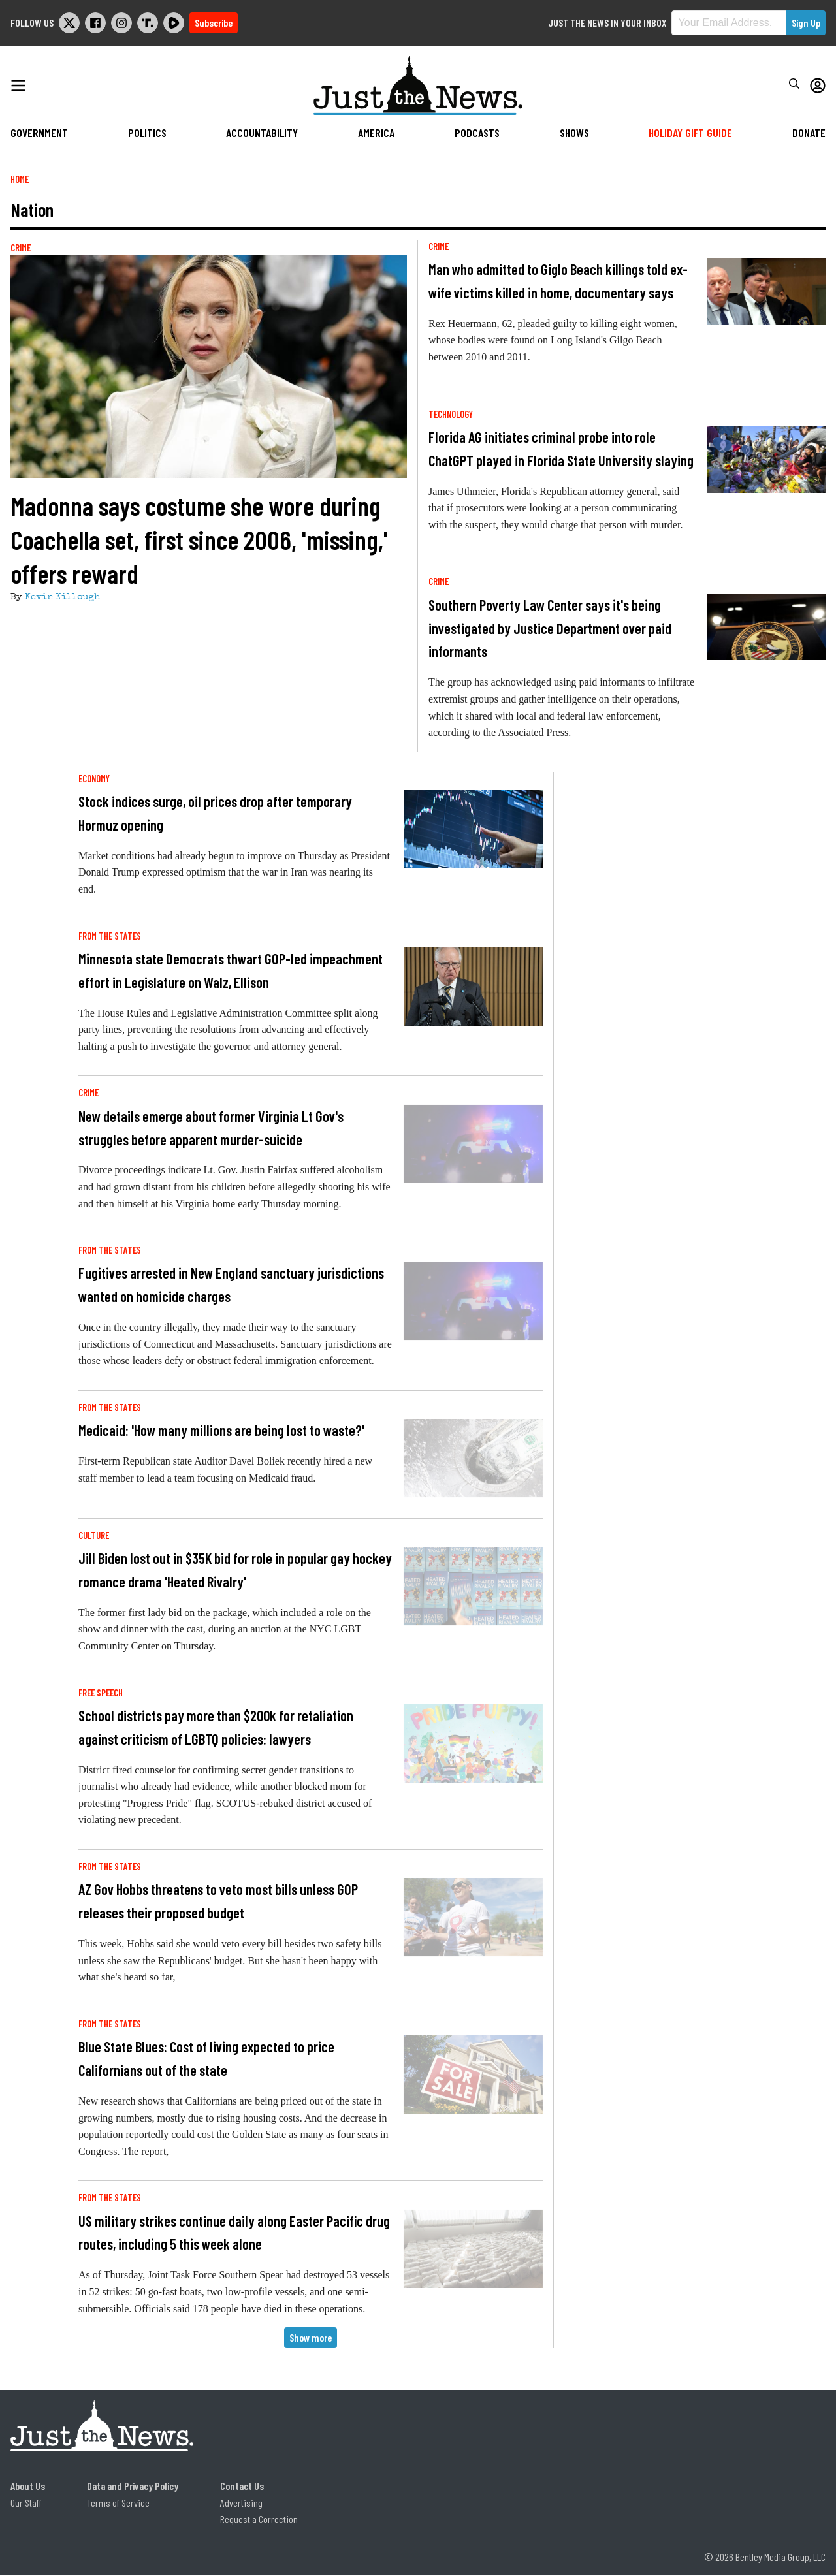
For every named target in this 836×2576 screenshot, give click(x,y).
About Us (27, 2485)
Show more (310, 2337)
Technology (450, 414)
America (376, 132)
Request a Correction (259, 2519)
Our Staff (26, 2502)
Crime (20, 247)
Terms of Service (118, 2502)
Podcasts (477, 132)
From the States (109, 936)
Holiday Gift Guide (690, 132)
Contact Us (242, 2485)
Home (19, 179)
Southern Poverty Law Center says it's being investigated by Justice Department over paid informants (549, 628)
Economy (94, 778)
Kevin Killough (62, 597)
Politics (147, 132)
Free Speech (100, 1692)
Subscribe (214, 22)
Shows (574, 132)
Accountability (262, 132)
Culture (93, 1535)
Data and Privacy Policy (132, 2485)
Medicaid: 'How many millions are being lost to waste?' (221, 1430)
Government (39, 132)
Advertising (241, 2502)
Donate (809, 132)
